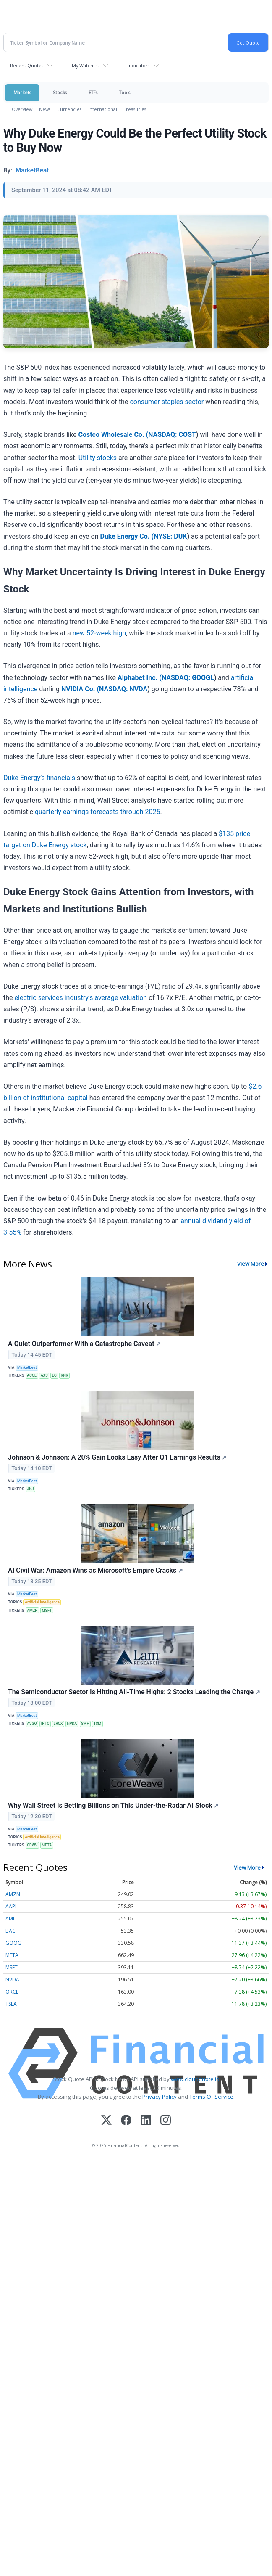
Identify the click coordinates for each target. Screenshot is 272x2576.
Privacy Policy (159, 2096)
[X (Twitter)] (106, 2120)
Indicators (138, 65)
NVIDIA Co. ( (80, 689)
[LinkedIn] (145, 2120)
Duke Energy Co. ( (127, 536)
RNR (64, 1375)
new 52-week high (99, 633)
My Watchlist (85, 65)
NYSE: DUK (170, 536)
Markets (22, 92)
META (47, 1845)
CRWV (32, 1845)
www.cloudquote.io (195, 2079)
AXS (44, 1375)
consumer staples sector (167, 402)
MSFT (47, 1610)
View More (250, 1263)
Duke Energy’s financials (39, 778)
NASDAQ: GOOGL (188, 678)
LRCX (58, 1724)
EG (54, 1375)
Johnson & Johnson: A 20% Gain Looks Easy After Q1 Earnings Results (117, 1457)
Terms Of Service (211, 2096)
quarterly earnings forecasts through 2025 (97, 812)
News (44, 109)
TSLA (11, 2003)
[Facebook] (126, 2120)
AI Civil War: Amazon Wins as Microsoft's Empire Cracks (95, 1570)
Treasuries (135, 109)
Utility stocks (97, 458)
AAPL (11, 1906)
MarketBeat (27, 1367)
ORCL (11, 1991)
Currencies (69, 109)
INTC (45, 1724)
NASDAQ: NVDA (123, 689)
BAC (10, 1930)
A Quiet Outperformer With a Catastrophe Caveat (84, 1344)
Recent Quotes (26, 65)
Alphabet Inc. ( (140, 678)
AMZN (32, 1610)
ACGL (32, 1375)
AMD (11, 1918)
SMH (85, 1724)
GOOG (13, 1943)
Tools (124, 92)
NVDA (72, 1724)
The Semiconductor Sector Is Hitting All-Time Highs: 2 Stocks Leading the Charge (134, 1692)
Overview (22, 109)
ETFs (93, 92)
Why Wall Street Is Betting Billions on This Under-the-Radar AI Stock (113, 1805)
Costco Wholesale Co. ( (113, 435)
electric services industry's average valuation (81, 998)
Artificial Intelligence (42, 1602)
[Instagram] (165, 2120)
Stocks (60, 92)
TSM (98, 1724)
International (102, 109)
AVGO (32, 1724)
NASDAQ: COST (172, 435)
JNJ (30, 1489)
